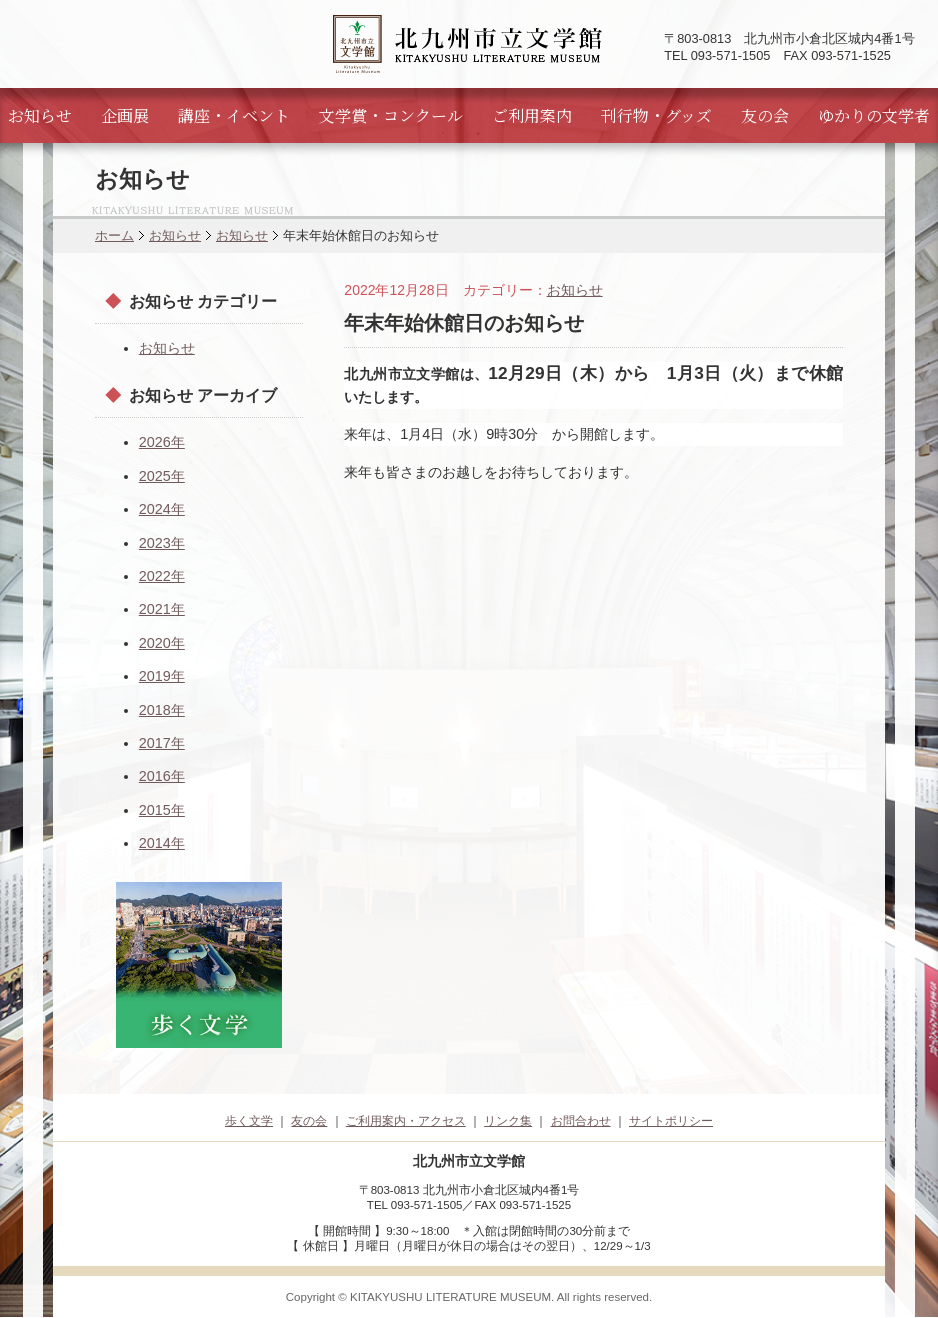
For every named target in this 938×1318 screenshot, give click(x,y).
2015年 (162, 810)
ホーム (114, 235)
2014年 (162, 843)
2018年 (162, 710)
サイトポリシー (671, 1121)
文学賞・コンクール (391, 115)
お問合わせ (581, 1121)
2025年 (162, 476)
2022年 (162, 576)
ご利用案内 (532, 115)
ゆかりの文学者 (874, 115)
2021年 (162, 609)
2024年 (162, 509)
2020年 (162, 643)
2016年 (162, 776)
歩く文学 (249, 1121)
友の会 (765, 115)
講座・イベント (234, 115)
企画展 (125, 115)
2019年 (162, 676)
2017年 (162, 743)
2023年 (162, 543)
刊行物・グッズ (656, 115)
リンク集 (508, 1121)
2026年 (162, 442)
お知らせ (40, 115)
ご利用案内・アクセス (406, 1121)
